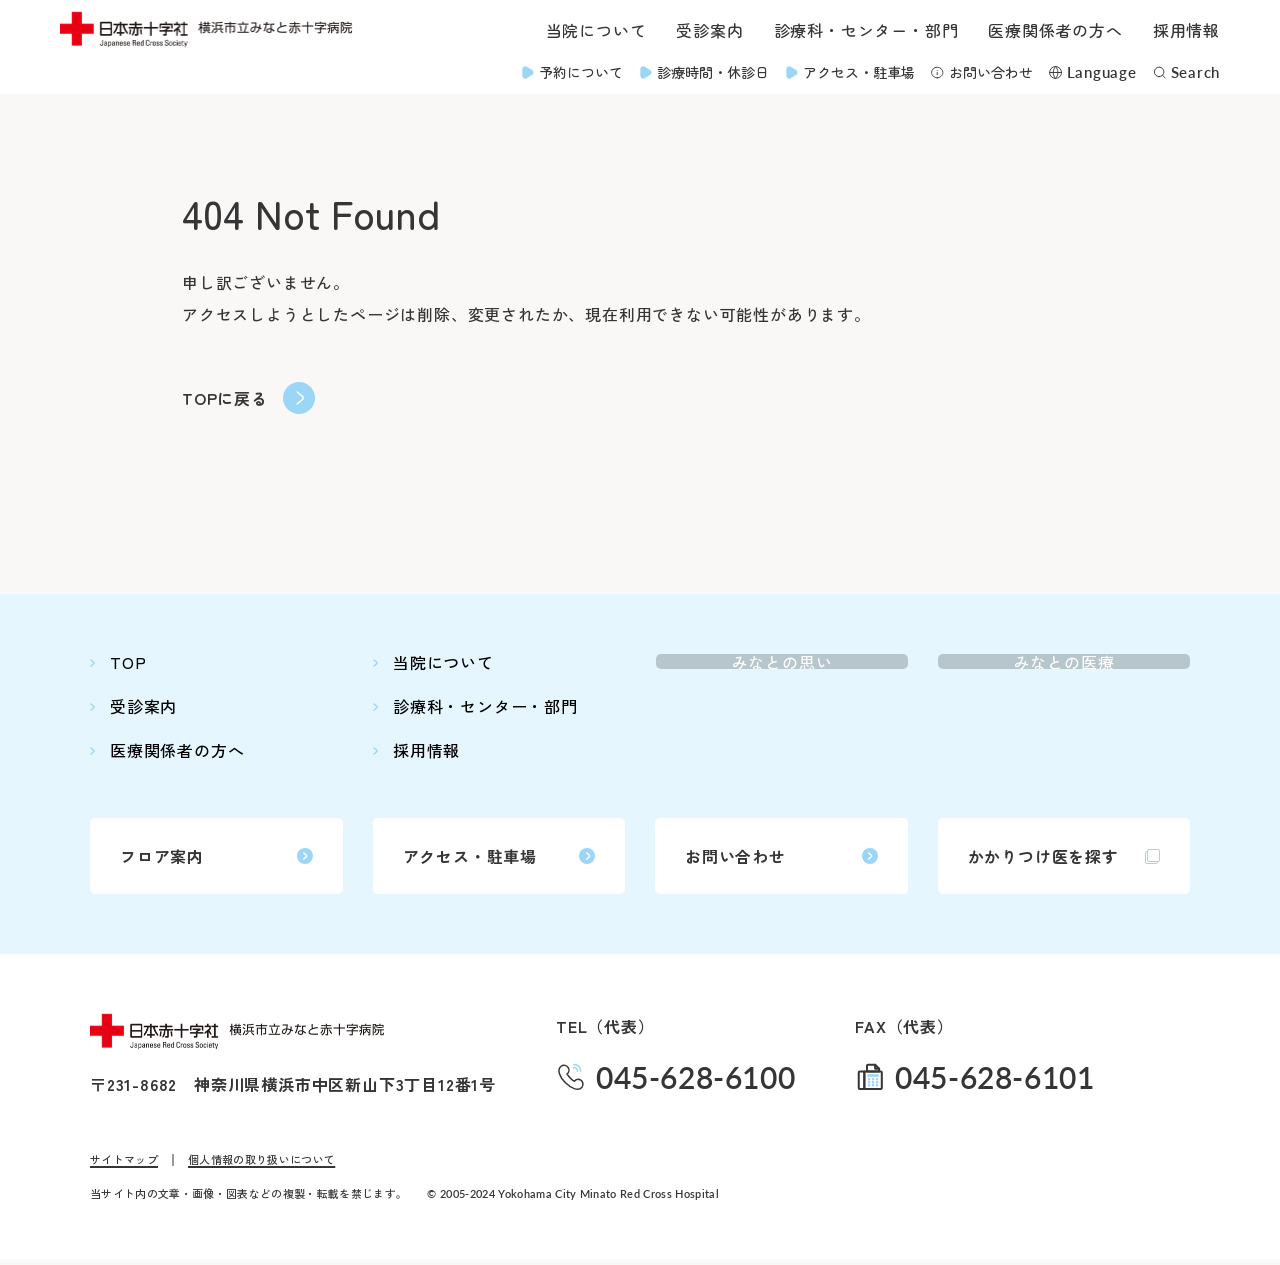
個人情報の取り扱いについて (261, 1165)
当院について (596, 30)
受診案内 (709, 30)
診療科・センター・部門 (866, 30)
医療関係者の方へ (1055, 30)
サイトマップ (124, 1165)
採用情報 (1186, 30)
